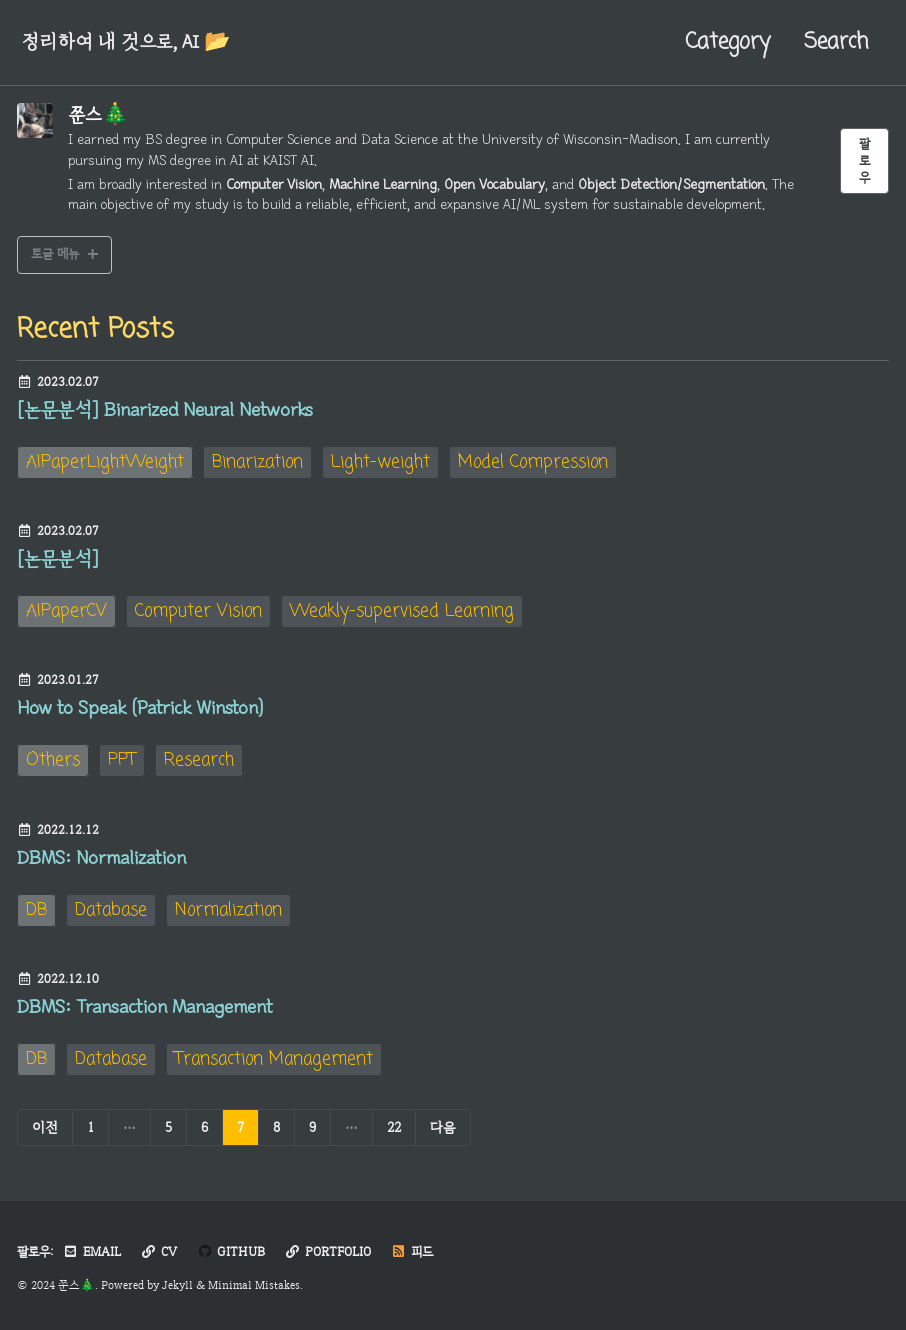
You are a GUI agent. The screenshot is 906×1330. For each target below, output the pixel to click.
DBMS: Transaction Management (144, 1007)
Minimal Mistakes (254, 1285)
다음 (443, 1127)
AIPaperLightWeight (105, 462)
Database (111, 910)
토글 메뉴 (55, 253)
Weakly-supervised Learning (402, 611)
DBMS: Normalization (101, 858)
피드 (412, 1251)
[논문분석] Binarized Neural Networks (165, 410)
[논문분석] (58, 559)
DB (36, 910)
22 (394, 1127)
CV (159, 1251)
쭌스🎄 (98, 115)
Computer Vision (198, 611)
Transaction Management (274, 1059)
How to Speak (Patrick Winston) (140, 708)
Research (199, 760)
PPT (122, 760)
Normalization (228, 910)
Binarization (257, 462)
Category (727, 42)
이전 (45, 1127)
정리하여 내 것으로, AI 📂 (125, 42)
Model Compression (533, 462)
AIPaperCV (66, 611)
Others (53, 760)
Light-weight (380, 462)
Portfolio (328, 1251)
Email (92, 1251)
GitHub (231, 1251)
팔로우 (864, 160)
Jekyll (177, 1285)
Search (836, 42)
